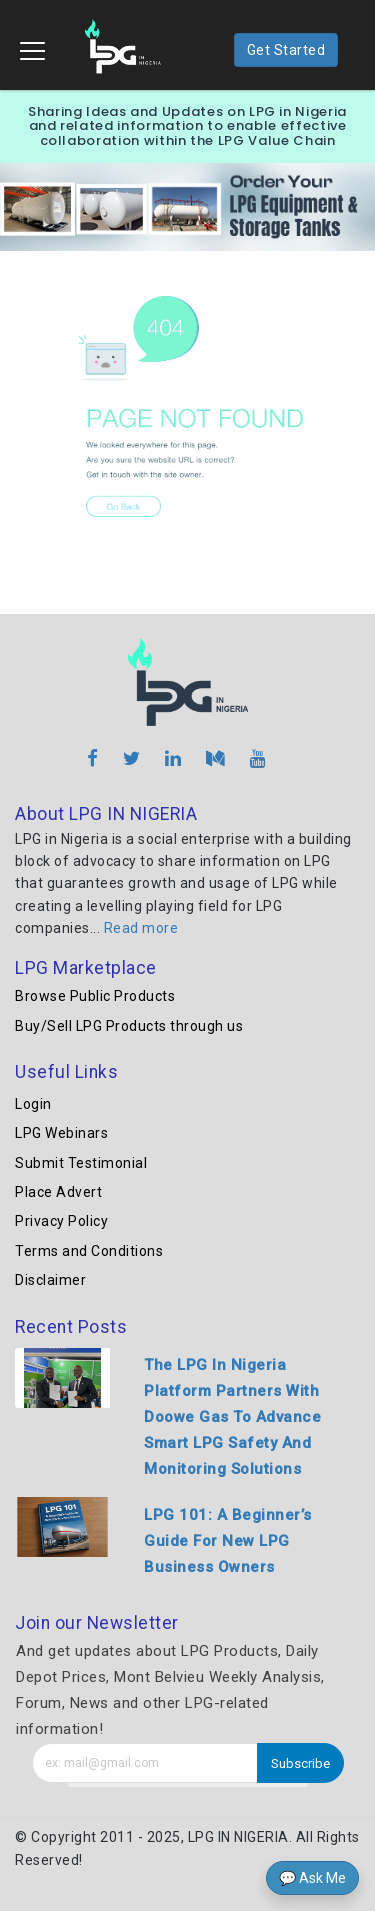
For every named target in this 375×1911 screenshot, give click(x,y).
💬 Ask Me (312, 1878)
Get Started (286, 50)
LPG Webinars (61, 1133)
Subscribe (300, 1763)
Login (33, 1104)
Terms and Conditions (89, 1251)
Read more (141, 928)
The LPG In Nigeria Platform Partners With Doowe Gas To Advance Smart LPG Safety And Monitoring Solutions (232, 1417)
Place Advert (58, 1192)
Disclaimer (50, 1280)
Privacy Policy (61, 1221)
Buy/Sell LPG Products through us (129, 1026)
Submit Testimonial (81, 1163)
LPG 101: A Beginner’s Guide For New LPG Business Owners (228, 1541)
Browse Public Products (95, 996)
